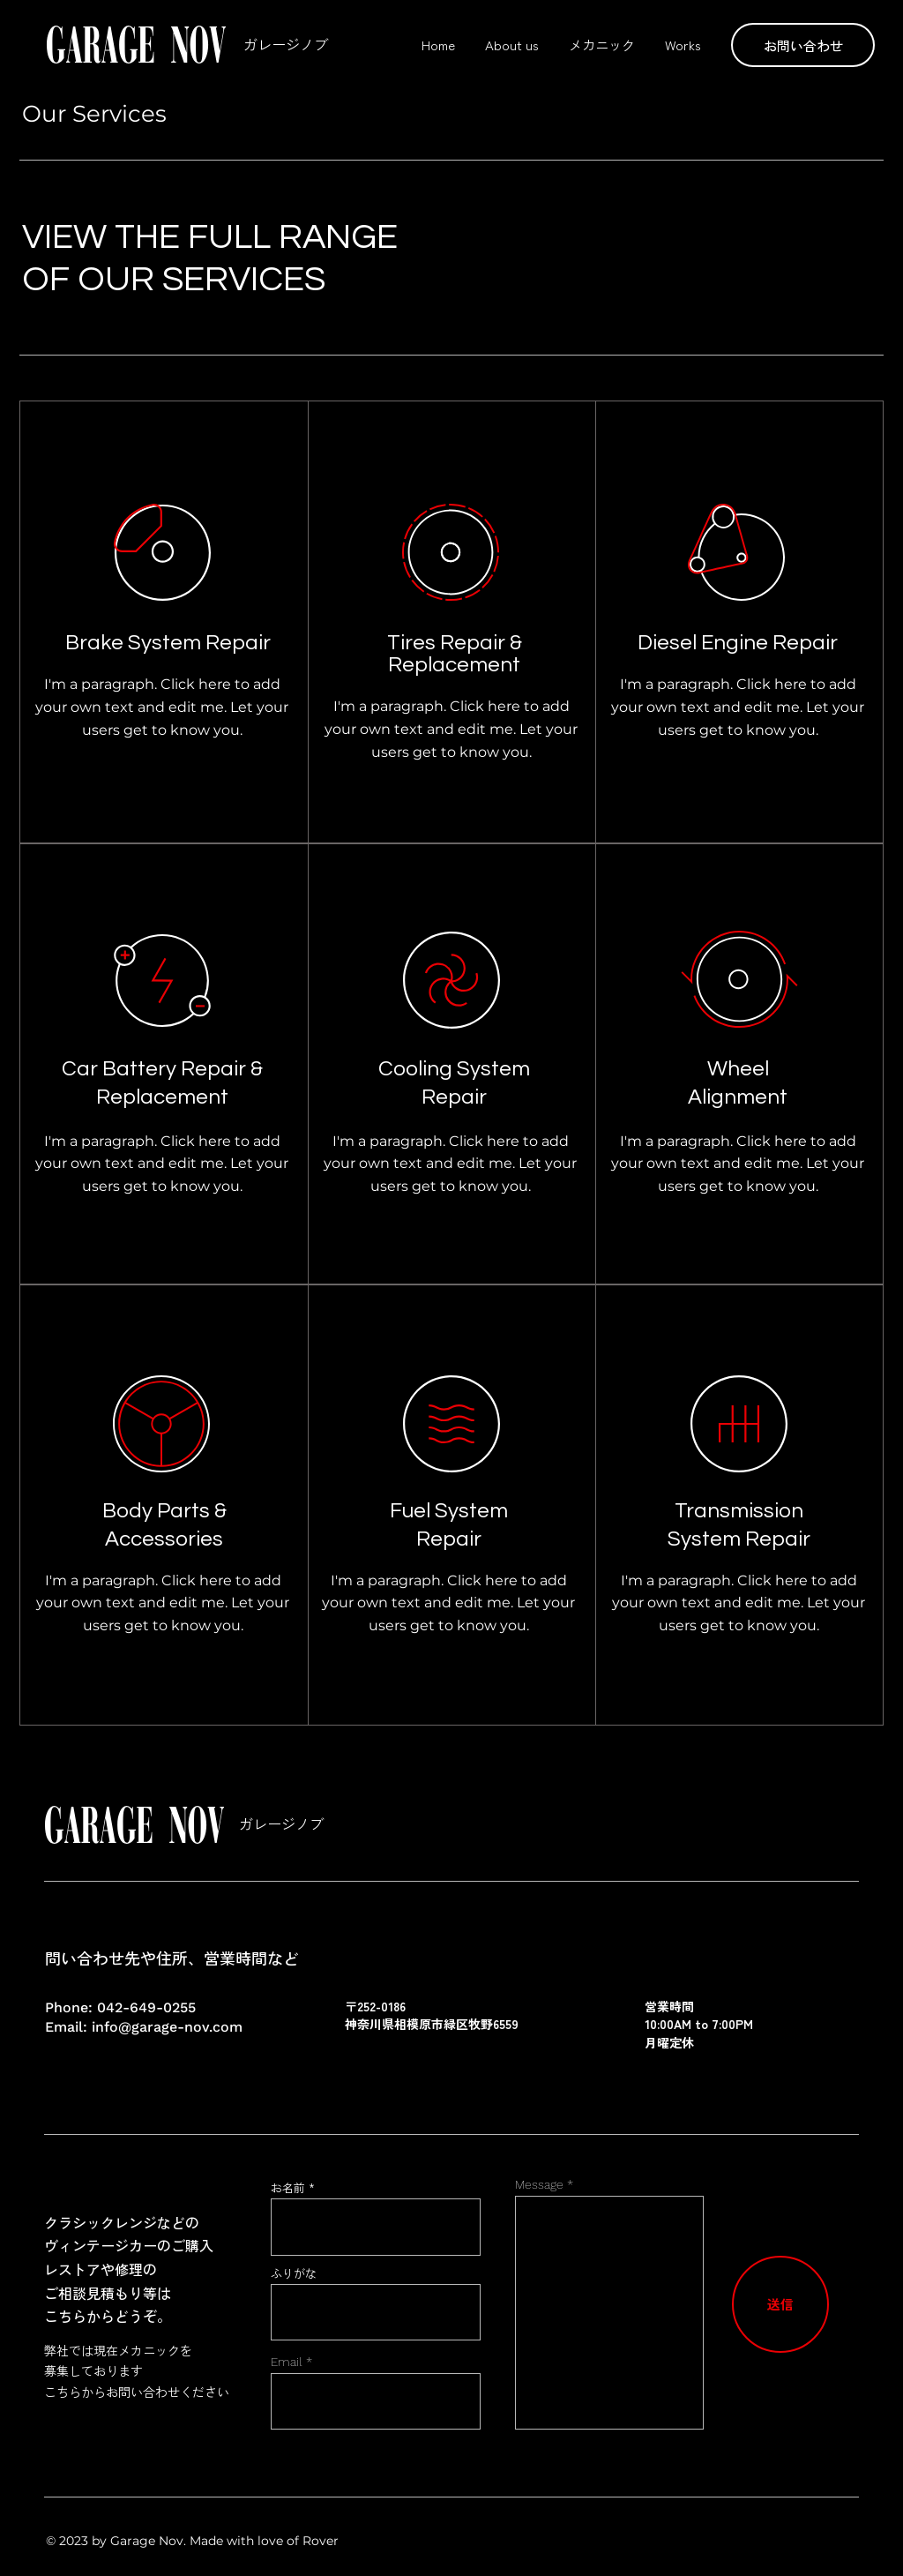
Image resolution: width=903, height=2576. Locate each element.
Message (539, 2184)
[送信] (780, 2304)
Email (286, 2361)
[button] (803, 45)
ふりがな (294, 2273)
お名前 (288, 2187)
